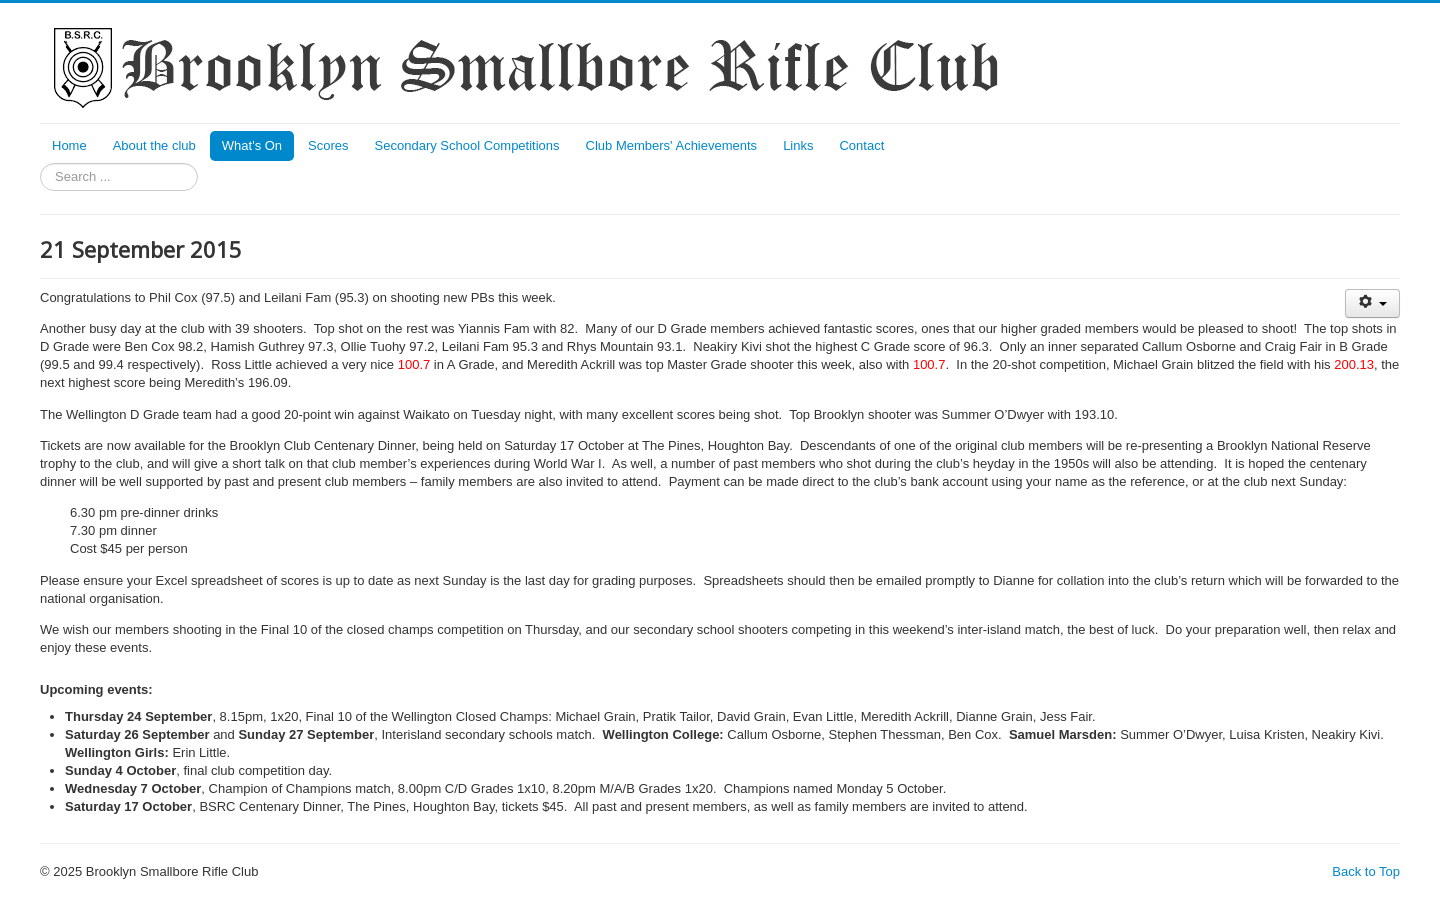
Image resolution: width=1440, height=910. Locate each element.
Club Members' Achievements (672, 145)
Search (40, 163)
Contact (861, 145)
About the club (154, 145)
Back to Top (1366, 871)
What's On (252, 145)
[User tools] (1372, 303)
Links (798, 145)
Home (69, 145)
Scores (328, 145)
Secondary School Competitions (467, 145)
